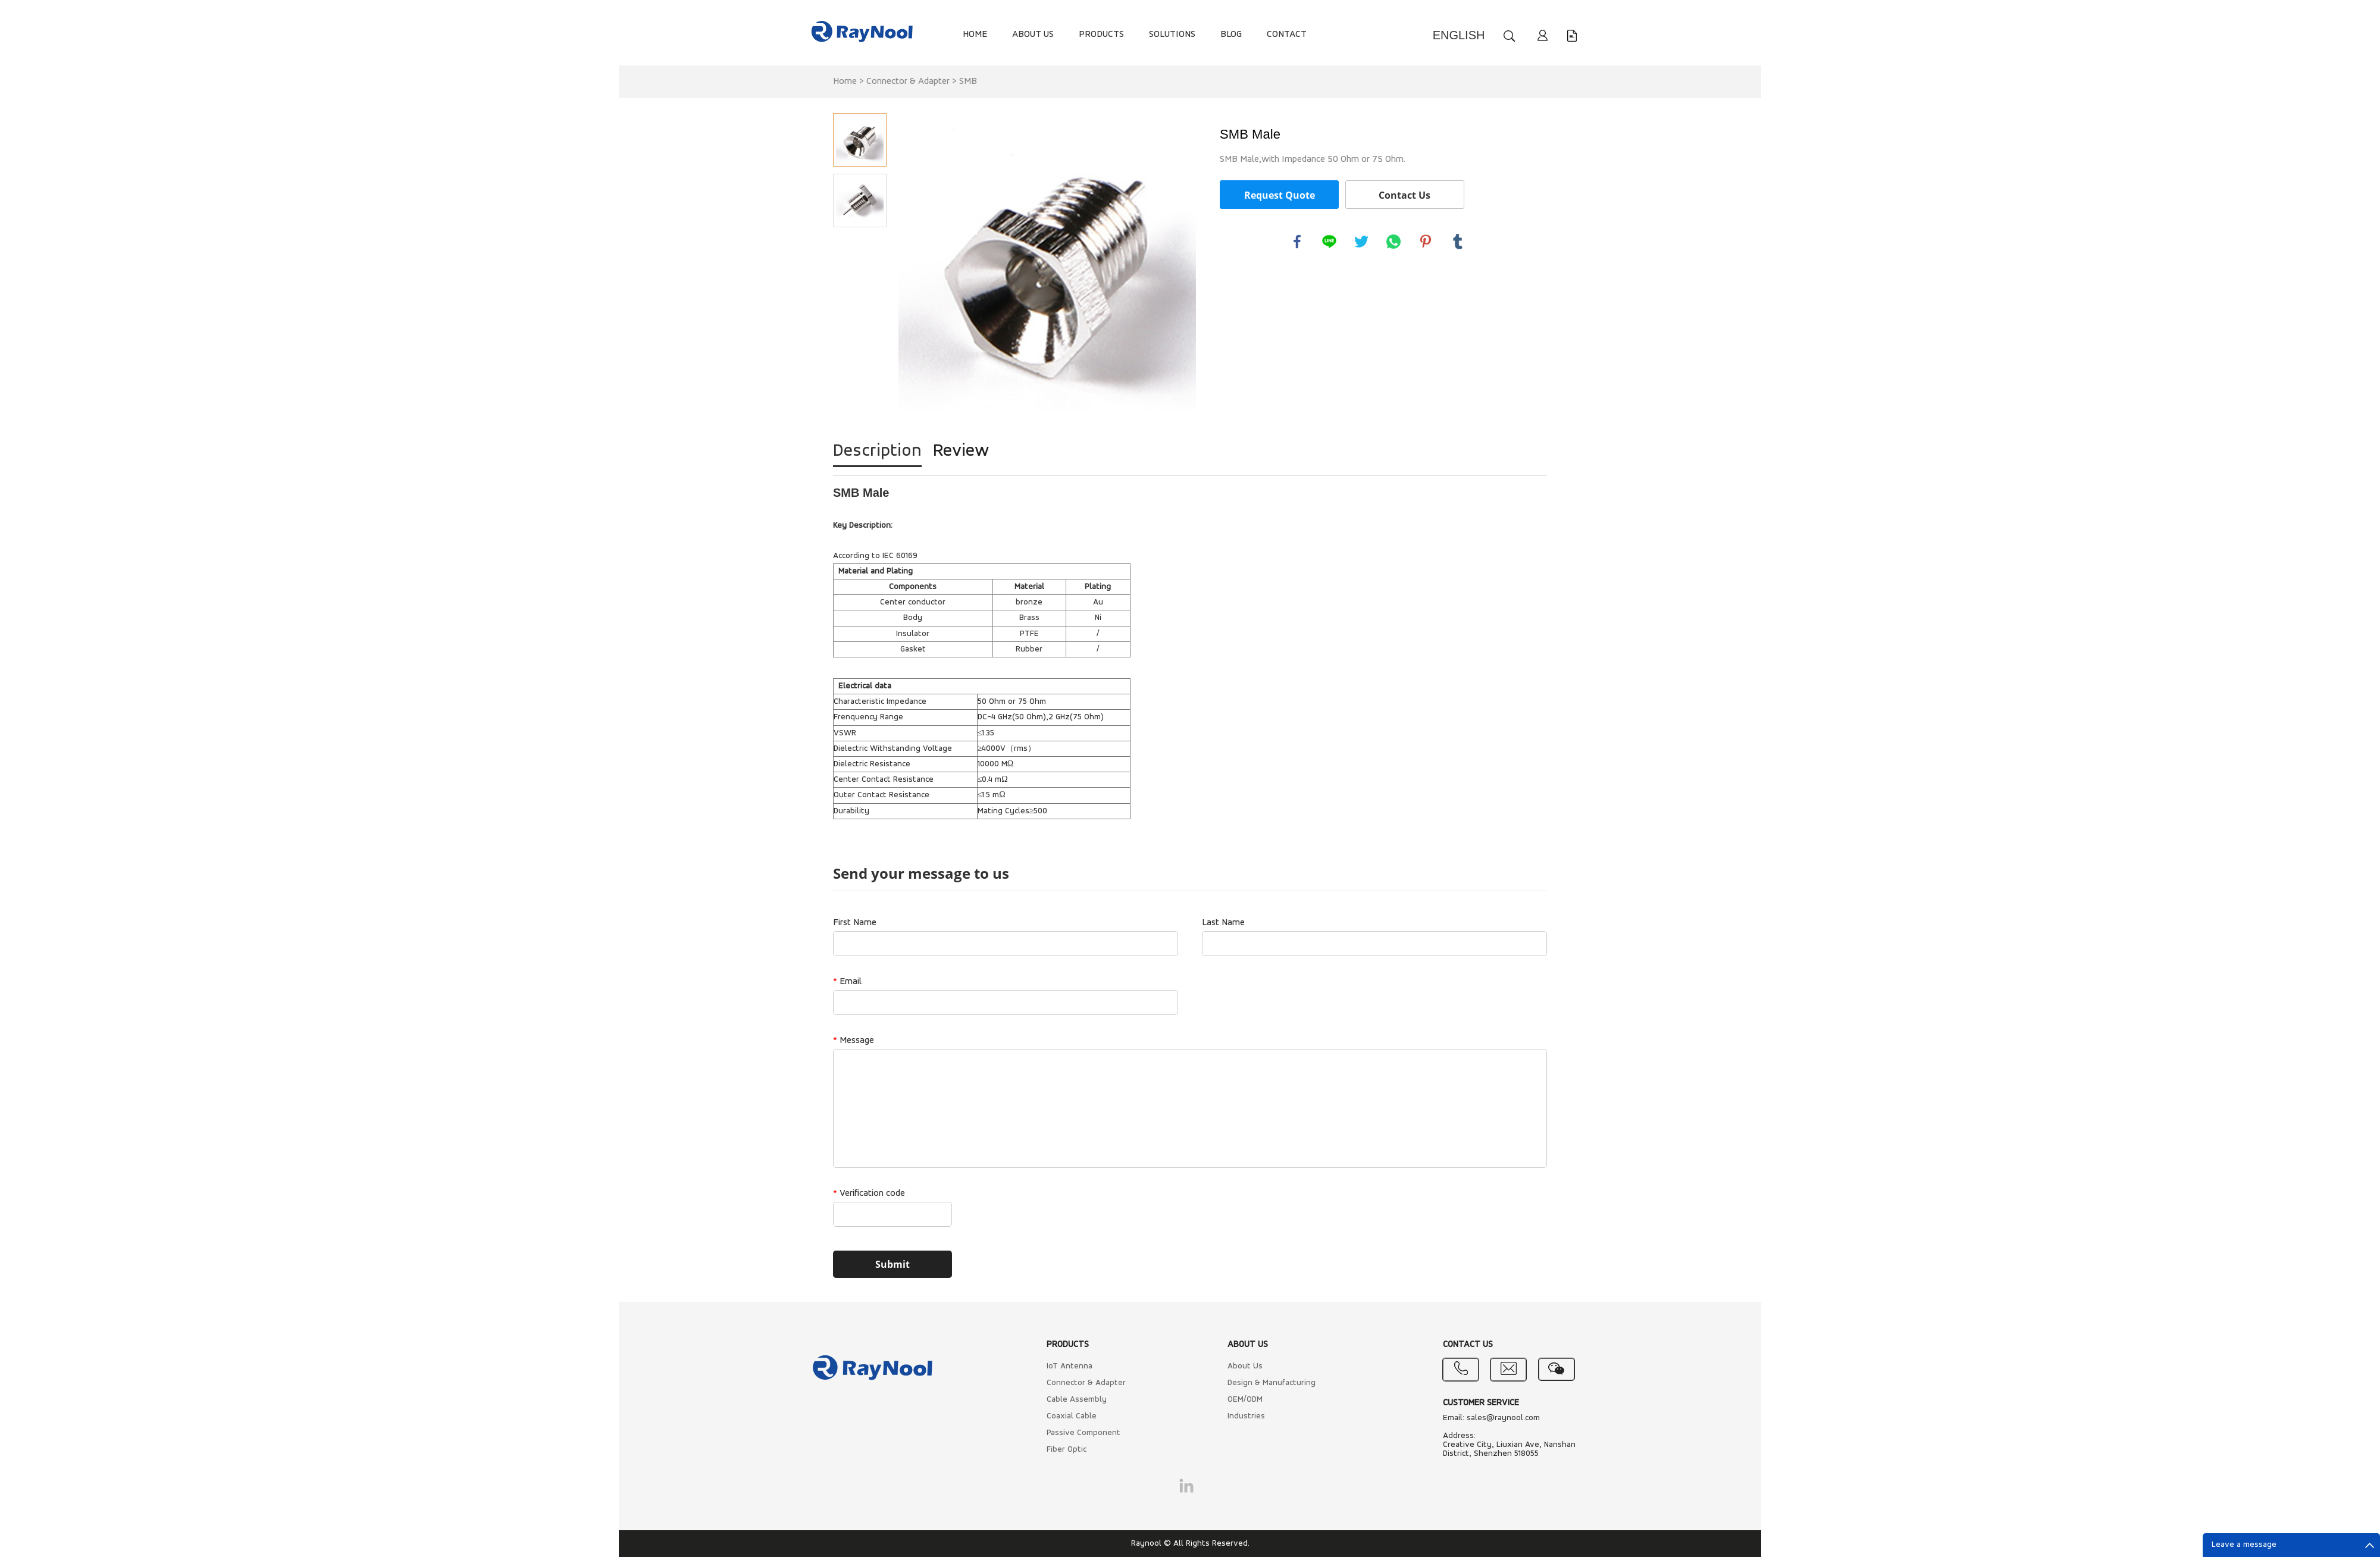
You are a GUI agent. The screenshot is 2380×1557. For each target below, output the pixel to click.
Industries (1246, 1416)
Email (847, 981)
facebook (1297, 241)
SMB (968, 81)
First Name (854, 923)
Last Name (1223, 923)
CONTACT (1287, 34)
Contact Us (1404, 195)
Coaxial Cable (1072, 1416)
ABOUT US (1033, 34)
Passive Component (1083, 1432)
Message (853, 1040)
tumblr (1458, 241)
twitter (1361, 241)
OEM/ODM (1245, 1399)
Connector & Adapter (908, 81)
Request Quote (1279, 195)
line (1329, 241)
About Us (1245, 1366)
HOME (975, 34)
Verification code (869, 1193)
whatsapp (1393, 241)
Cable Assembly (1077, 1399)
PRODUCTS (1101, 34)
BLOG (1231, 34)
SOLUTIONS (1172, 34)
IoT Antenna (1069, 1366)
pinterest (1426, 241)
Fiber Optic (1066, 1449)
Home (845, 81)
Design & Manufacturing (1271, 1383)
